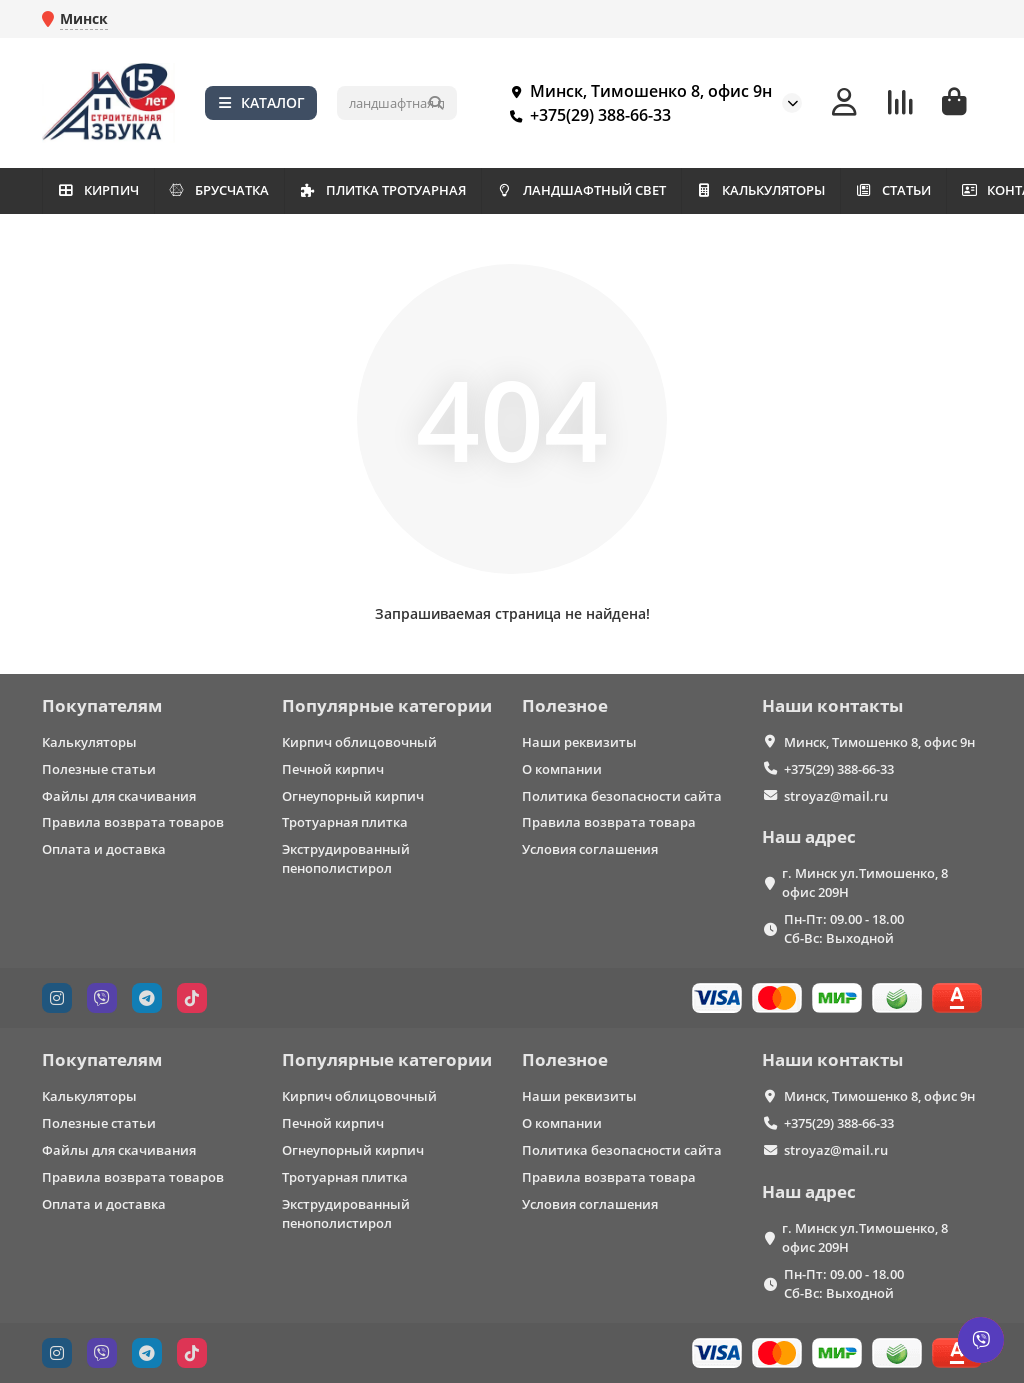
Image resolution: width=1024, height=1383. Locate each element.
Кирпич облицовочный (359, 742)
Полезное (565, 705)
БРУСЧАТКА (246, 190)
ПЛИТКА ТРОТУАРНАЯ (428, 190)
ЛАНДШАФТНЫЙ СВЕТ (645, 190)
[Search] (397, 103)
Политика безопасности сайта (622, 796)
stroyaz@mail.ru (836, 796)
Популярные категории (387, 705)
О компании (562, 769)
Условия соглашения (590, 849)
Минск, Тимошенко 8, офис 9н (637, 91)
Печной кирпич (333, 769)
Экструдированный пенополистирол (346, 858)
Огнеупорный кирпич (353, 796)
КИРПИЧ (107, 190)
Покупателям (102, 705)
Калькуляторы (89, 742)
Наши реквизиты (579, 742)
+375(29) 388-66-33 (586, 115)
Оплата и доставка (104, 849)
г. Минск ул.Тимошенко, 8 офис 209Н (865, 882)
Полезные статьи (99, 769)
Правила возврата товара (609, 822)
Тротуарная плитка (345, 822)
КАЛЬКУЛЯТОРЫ (843, 190)
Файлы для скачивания (119, 796)
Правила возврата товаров (133, 822)
